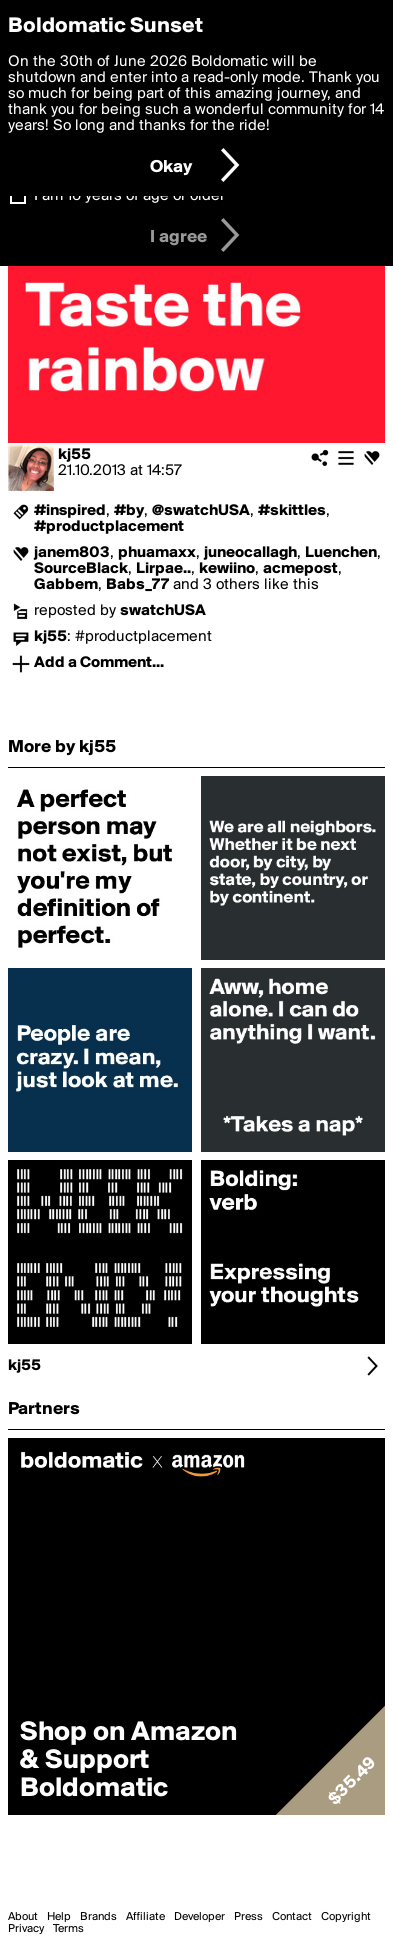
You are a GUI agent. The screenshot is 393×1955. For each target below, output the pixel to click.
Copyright (346, 1917)
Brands (98, 1917)
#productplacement (109, 527)
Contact (292, 1917)
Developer (199, 1917)
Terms (68, 1929)
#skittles (292, 511)
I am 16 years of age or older (129, 196)
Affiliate (145, 1917)
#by (129, 511)
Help (59, 1917)
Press (248, 1917)
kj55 (74, 455)
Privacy (26, 1929)
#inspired (70, 511)
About (23, 1917)
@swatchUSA (201, 511)
